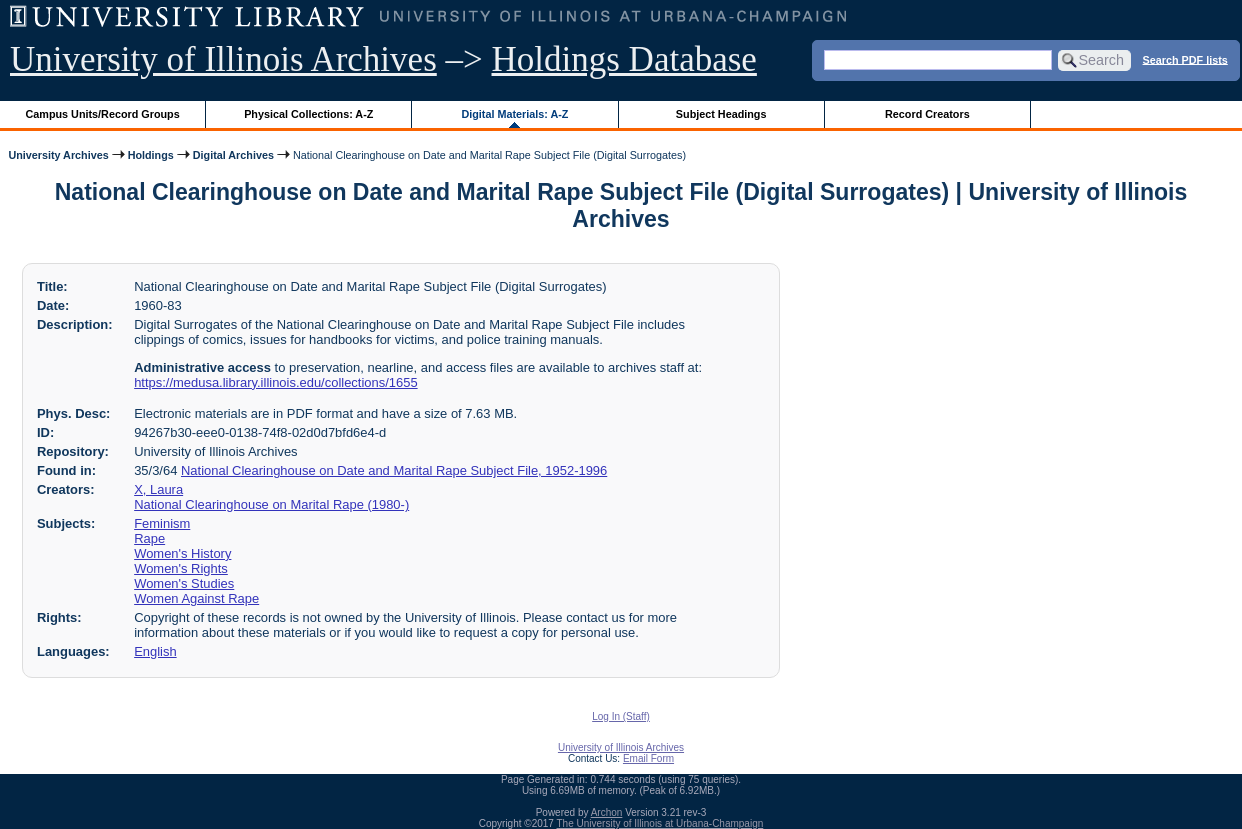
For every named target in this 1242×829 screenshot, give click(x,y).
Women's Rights (181, 568)
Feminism (162, 523)
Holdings (151, 155)
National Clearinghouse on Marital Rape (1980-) (271, 504)
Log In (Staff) (621, 716)
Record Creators (927, 114)
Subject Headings (721, 114)
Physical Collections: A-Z (308, 114)
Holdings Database (624, 59)
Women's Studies (184, 583)
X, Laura (158, 489)
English (155, 651)
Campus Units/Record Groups (103, 114)
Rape (149, 538)
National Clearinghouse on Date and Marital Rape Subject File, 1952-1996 (394, 470)
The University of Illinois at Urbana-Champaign (660, 823)
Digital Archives (233, 155)
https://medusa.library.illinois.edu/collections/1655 (275, 382)
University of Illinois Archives (223, 59)
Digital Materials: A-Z (514, 114)
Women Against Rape (196, 598)
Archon (607, 812)
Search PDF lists (1185, 59)
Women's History (182, 553)
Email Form (648, 758)
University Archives (58, 155)
